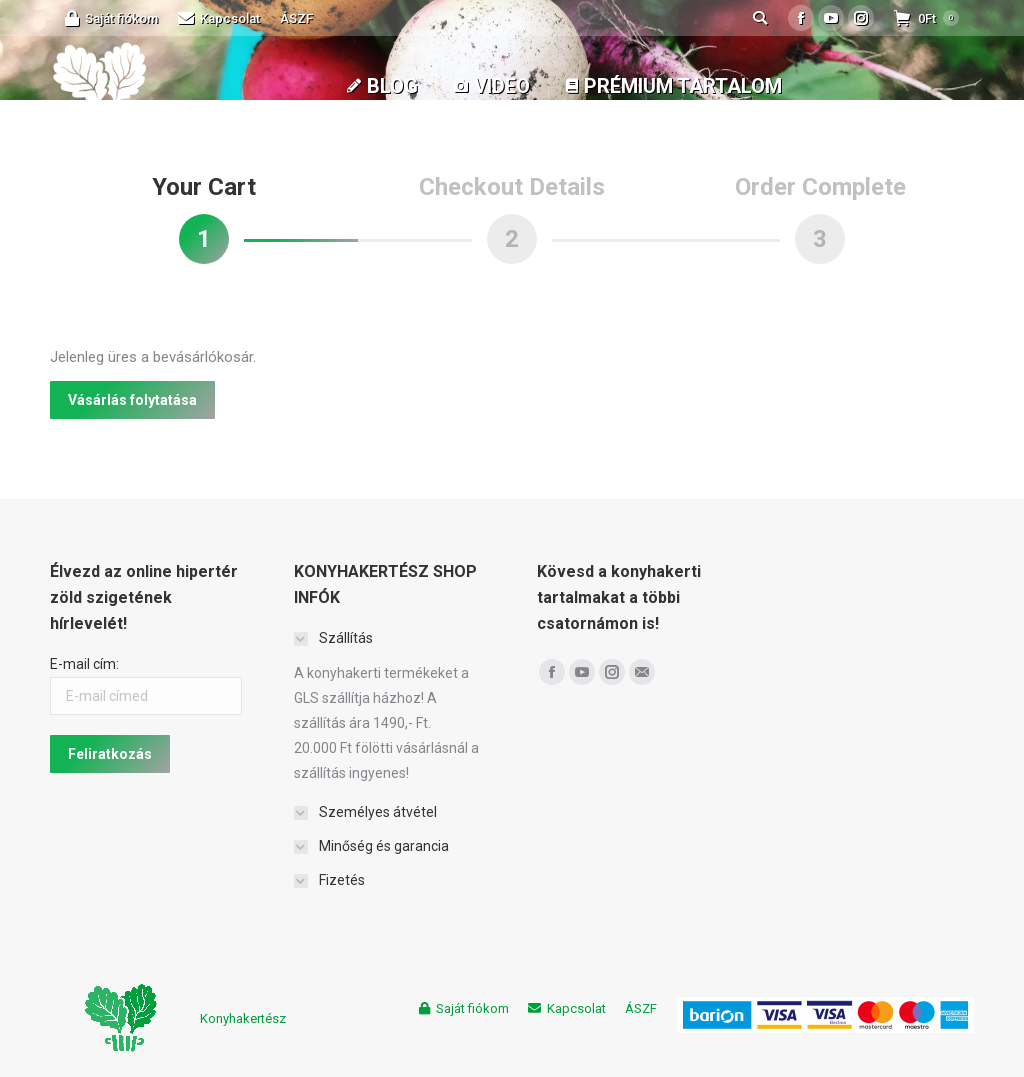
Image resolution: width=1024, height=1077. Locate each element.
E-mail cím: (84, 664)
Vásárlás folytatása (132, 400)
